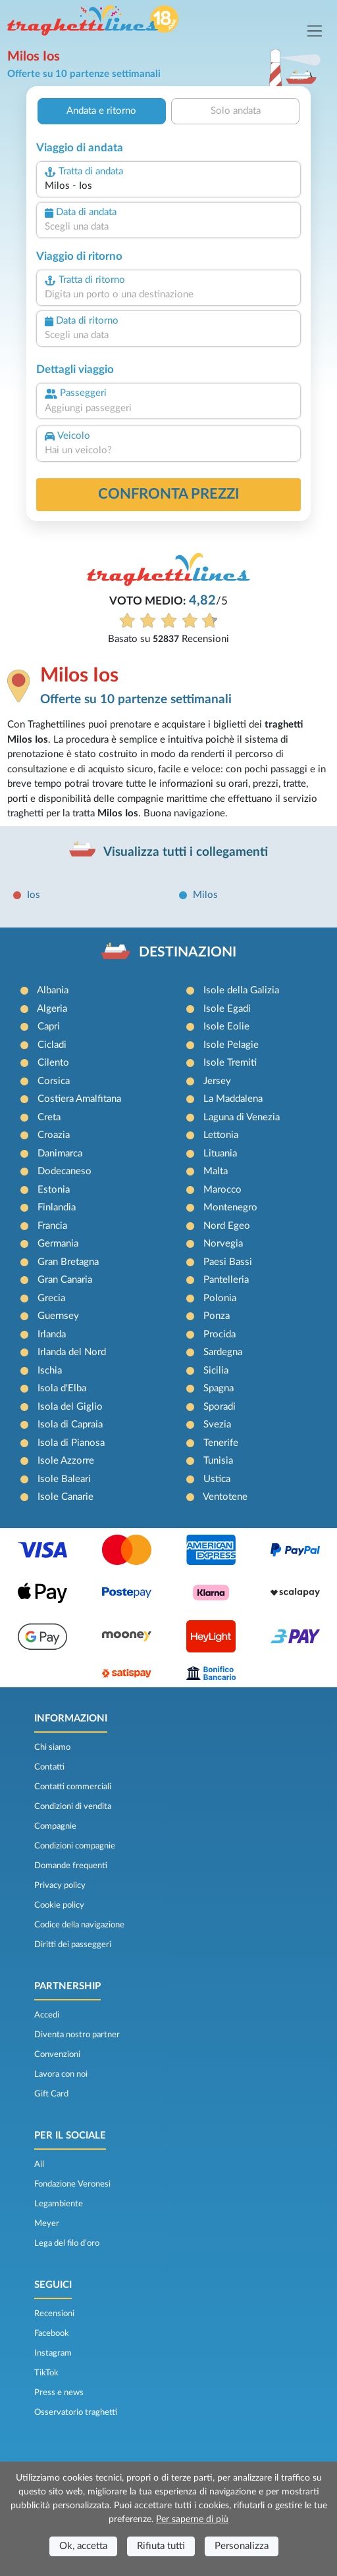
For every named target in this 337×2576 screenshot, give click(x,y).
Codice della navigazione (79, 1924)
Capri (49, 1026)
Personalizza (242, 2546)
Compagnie (55, 1826)
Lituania (220, 1153)
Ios (33, 895)
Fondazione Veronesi (72, 2184)
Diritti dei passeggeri (72, 1944)
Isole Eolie (226, 1026)
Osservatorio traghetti (75, 2412)
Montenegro (230, 1207)
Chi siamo (52, 1747)
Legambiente (58, 2203)
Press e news (59, 2392)
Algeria (52, 1009)
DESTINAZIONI (187, 952)
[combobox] (168, 186)
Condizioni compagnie (74, 1845)
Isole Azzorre (66, 1461)
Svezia (217, 1424)
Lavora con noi (61, 2074)
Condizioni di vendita (72, 1806)
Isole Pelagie (231, 1045)
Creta (49, 1117)
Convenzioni (57, 2054)
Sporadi (219, 1407)
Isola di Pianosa (71, 1443)
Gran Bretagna (68, 1262)
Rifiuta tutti (161, 2546)
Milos (205, 895)
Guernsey (58, 1316)
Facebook (51, 2333)
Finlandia (57, 1207)
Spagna (218, 1388)
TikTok (46, 2372)
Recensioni (54, 2313)
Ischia (50, 1370)
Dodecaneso (64, 1171)
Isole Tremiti (230, 1063)
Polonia (219, 1298)
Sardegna (222, 1352)
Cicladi (52, 1045)
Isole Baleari (64, 1479)
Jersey (217, 1081)
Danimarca (60, 1153)
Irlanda (52, 1334)
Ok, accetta (83, 2546)
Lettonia (220, 1135)
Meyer (46, 2223)
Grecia (51, 1298)
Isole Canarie (65, 1497)
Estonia (54, 1190)
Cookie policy (59, 1905)
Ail (39, 2164)
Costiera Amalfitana (79, 1099)
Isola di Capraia (70, 1424)
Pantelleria (226, 1280)
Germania (58, 1244)
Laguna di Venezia (241, 1117)
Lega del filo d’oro (66, 2243)
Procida (219, 1334)
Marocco (222, 1190)
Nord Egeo (226, 1226)
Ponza (216, 1316)
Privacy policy (60, 1885)
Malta (215, 1171)
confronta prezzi (169, 494)
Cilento (53, 1063)
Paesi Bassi (227, 1262)
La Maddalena (233, 1099)
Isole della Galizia (241, 990)
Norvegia (223, 1244)
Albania (52, 990)
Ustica (216, 1479)
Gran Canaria (65, 1280)
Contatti (49, 1766)
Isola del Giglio (70, 1407)
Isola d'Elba (62, 1388)
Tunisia (218, 1461)
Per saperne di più (192, 2519)
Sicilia (215, 1370)
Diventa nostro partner (77, 2034)
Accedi (46, 2014)
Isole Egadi (227, 1009)
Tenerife (220, 1443)
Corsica (54, 1081)
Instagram (53, 2353)
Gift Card (51, 2093)
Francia (52, 1226)
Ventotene (225, 1497)
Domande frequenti (70, 1865)
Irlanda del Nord (72, 1352)
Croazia (54, 1135)
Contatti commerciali (72, 1786)
